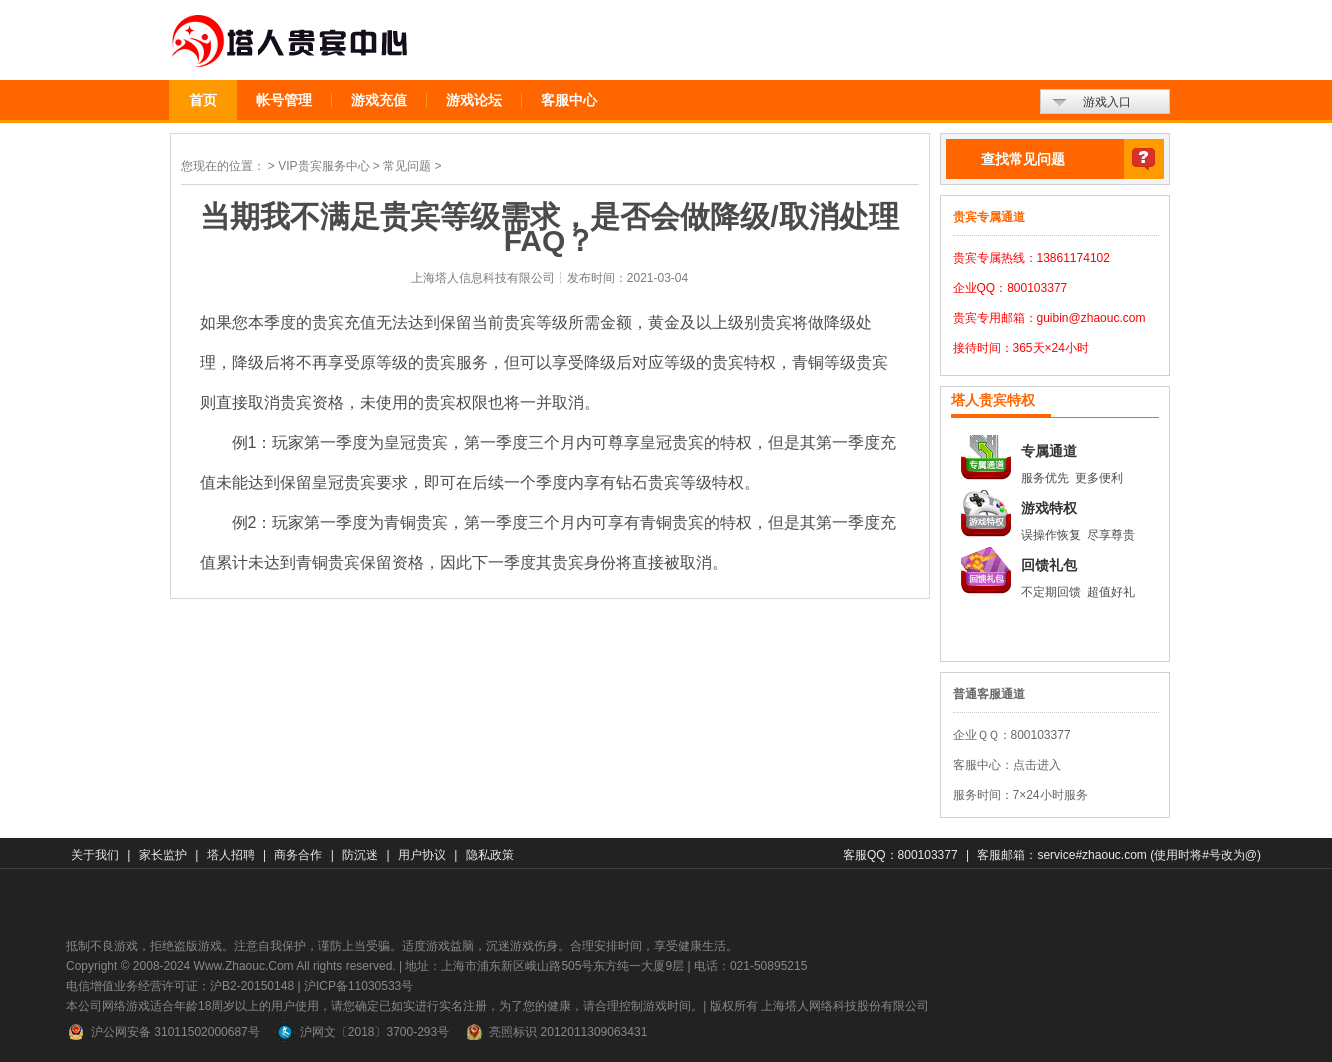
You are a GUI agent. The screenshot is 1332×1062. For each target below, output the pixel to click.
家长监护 (163, 855)
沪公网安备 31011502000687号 (163, 1032)
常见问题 (407, 166)
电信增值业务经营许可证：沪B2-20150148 (180, 986)
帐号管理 (284, 100)
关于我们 (95, 855)
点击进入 (1037, 765)
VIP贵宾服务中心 (323, 166)
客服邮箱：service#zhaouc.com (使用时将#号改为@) (1119, 855)
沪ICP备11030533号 (358, 986)
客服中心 (569, 100)
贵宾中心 (290, 41)
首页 (203, 100)
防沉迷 (360, 855)
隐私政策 (490, 855)
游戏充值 (379, 100)
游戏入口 (1107, 102)
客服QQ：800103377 (900, 855)
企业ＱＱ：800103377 (1012, 735)
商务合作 (298, 855)
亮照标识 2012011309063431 (555, 1032)
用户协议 (422, 855)
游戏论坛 (474, 100)
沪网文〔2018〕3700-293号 (362, 1032)
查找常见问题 (1023, 159)
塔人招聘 (231, 855)
